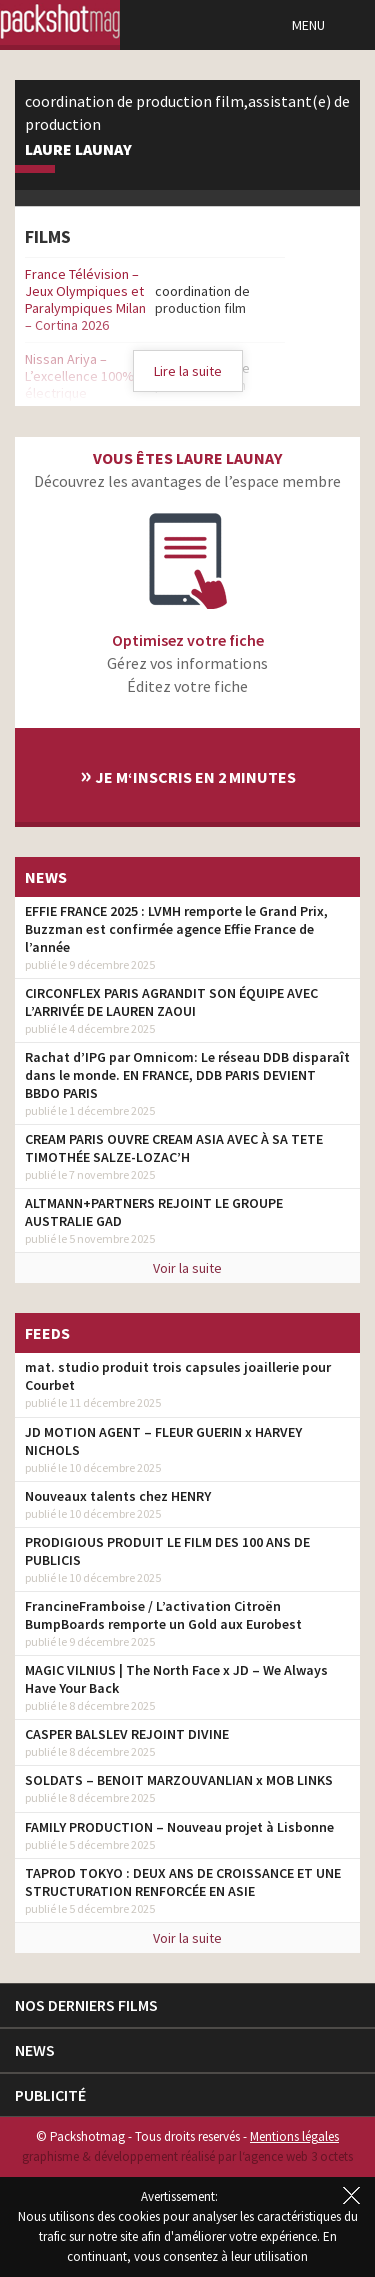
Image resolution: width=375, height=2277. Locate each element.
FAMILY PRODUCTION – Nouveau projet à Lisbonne (179, 1827)
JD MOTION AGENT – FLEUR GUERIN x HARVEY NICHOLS (163, 1441)
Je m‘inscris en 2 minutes (188, 774)
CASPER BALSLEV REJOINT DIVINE (127, 1734)
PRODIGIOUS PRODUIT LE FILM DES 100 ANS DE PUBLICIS (167, 1551)
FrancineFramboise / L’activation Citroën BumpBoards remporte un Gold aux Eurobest (163, 1615)
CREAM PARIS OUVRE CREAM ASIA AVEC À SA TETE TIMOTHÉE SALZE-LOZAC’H (174, 1148)
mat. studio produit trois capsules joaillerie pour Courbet (178, 1376)
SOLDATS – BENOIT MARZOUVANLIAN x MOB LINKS (179, 1780)
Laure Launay (78, 150)
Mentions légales (294, 2136)
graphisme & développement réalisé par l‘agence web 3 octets (187, 2156)
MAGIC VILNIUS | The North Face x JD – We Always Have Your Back (176, 1679)
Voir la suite (187, 1268)
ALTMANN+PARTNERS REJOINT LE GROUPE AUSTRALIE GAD (154, 1212)
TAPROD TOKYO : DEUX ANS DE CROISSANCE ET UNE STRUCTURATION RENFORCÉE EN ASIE (183, 1882)
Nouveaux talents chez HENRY (118, 1496)
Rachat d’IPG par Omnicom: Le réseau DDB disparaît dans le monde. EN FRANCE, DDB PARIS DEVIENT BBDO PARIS (187, 1075)
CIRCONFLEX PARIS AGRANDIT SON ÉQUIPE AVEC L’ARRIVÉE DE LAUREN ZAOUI (171, 1002)
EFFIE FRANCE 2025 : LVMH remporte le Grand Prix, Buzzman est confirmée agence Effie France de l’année (176, 929)
